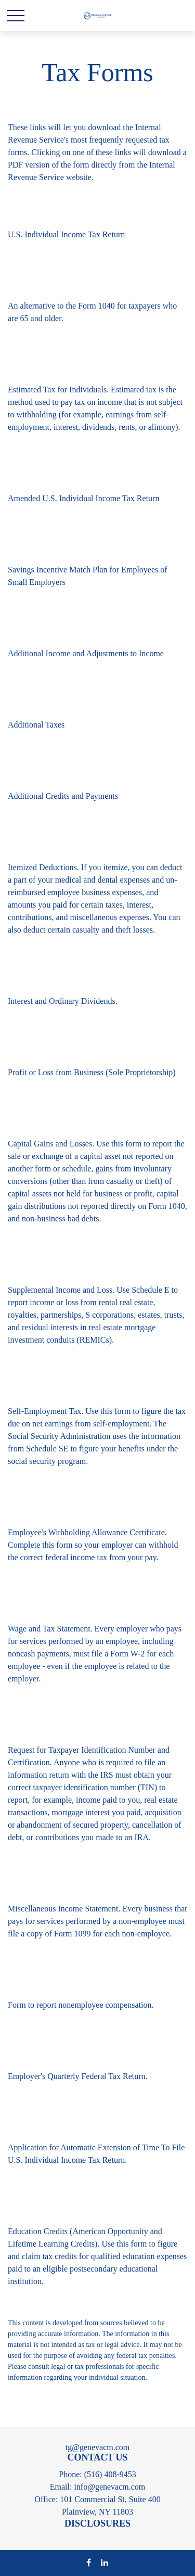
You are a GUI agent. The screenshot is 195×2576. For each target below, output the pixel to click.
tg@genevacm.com (98, 2447)
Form (18, 1232)
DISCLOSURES (97, 2523)
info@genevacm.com (109, 2486)
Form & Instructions (46, 248)
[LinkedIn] (105, 2562)
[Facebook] (89, 2562)
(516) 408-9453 (110, 2474)
